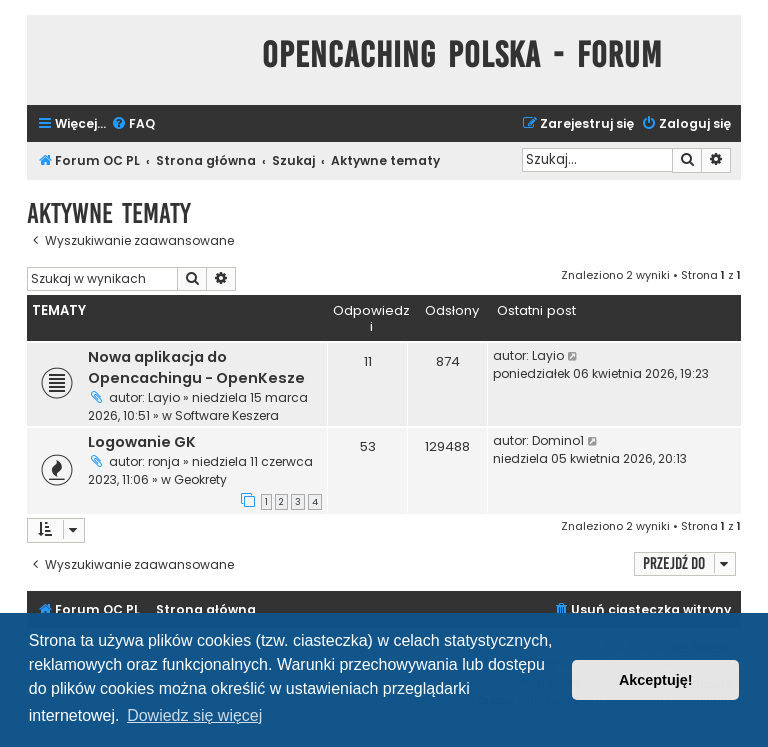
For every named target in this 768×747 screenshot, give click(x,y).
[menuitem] (133, 124)
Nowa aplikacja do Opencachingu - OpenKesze (196, 367)
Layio (164, 397)
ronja (164, 461)
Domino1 (558, 440)
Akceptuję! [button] (656, 680)
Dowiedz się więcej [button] (194, 715)
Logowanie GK (142, 442)
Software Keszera (227, 415)
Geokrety (200, 479)
